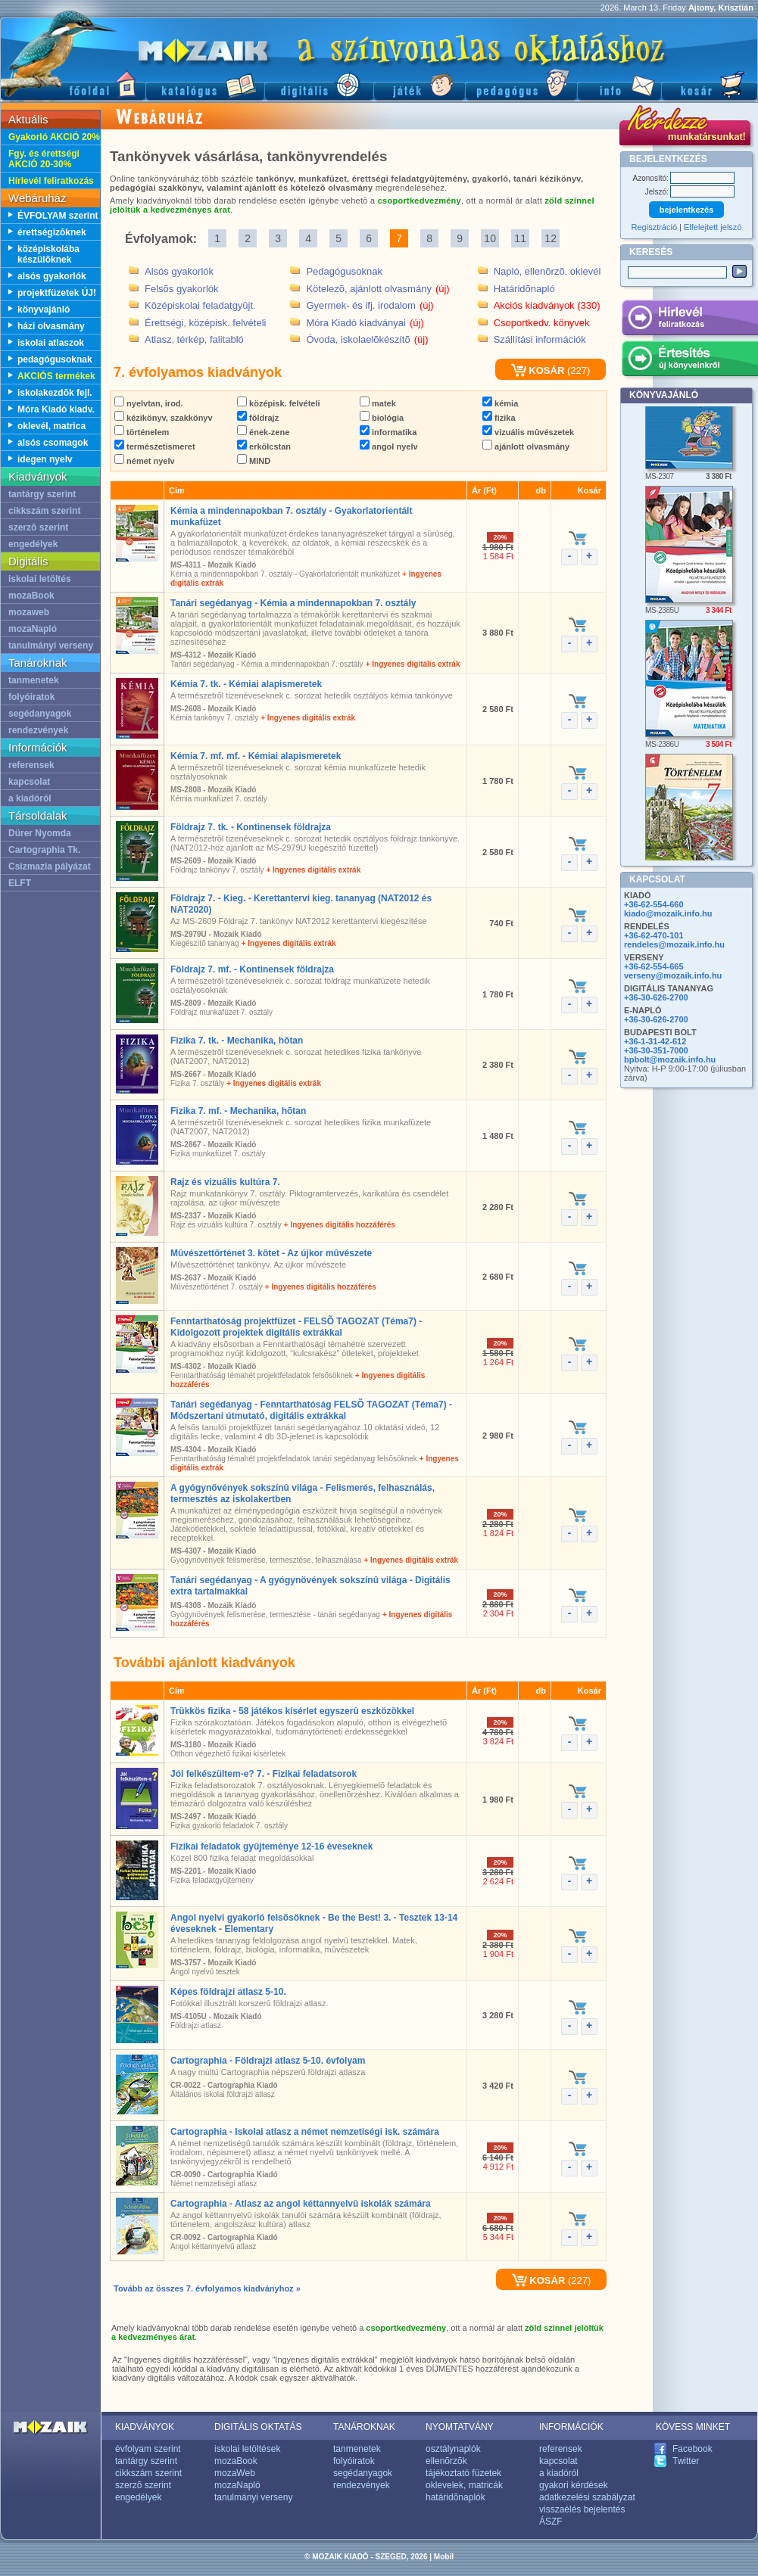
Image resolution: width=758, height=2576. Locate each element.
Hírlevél (689, 320)
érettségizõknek (51, 232)
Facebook (692, 2449)
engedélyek (33, 544)
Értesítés (689, 361)
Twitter (685, 2461)
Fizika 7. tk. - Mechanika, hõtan (236, 1040)
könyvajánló (43, 309)
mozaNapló (32, 629)
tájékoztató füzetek (463, 2473)
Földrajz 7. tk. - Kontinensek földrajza (250, 827)
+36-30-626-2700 (656, 997)
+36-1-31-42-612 (655, 1041)
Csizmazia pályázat (49, 866)
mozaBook (31, 595)
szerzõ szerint (38, 527)
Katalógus (204, 84)
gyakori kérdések (573, 2485)
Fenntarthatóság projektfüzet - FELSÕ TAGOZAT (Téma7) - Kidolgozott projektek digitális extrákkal (296, 1327)
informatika (388, 432)
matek (378, 403)
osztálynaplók (453, 2449)
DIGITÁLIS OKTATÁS (258, 2427)
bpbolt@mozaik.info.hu (670, 1059)
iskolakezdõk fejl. (54, 392)
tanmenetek (33, 680)
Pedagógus (521, 84)
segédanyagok (39, 713)
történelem (141, 432)
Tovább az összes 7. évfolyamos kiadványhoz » (207, 2288)
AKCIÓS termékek (56, 376)
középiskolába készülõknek (48, 254)
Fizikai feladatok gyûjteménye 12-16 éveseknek (271, 1846)
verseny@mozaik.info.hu (673, 975)
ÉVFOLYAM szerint (57, 215)
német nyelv (144, 460)
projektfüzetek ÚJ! (56, 293)
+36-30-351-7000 (656, 1050)
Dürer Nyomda (39, 833)
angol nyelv (389, 446)
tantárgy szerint (42, 494)
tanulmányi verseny (50, 645)
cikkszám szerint (44, 511)
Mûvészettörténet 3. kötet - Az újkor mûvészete (271, 1253)
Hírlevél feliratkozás (51, 181)
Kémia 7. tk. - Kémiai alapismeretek (246, 684)
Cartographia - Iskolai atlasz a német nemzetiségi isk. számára (304, 2131)
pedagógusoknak (54, 359)
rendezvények (38, 730)
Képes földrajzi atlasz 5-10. (228, 1991)
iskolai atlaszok (50, 343)
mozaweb (28, 612)
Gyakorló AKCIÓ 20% (54, 137)
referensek (31, 765)
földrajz (258, 417)
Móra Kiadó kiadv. (56, 409)
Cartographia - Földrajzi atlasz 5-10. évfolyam (267, 2060)
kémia (500, 403)
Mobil (444, 2557)
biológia (382, 417)
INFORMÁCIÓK (571, 2427)
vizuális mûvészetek (528, 432)
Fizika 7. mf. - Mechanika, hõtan (238, 1111)
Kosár (709, 84)
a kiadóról (29, 798)
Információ (619, 84)
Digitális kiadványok (318, 84)
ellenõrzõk (446, 2461)
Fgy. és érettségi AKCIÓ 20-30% (44, 159)
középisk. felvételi (278, 403)
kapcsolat (29, 781)
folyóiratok (31, 697)
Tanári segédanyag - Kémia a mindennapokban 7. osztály (293, 603)
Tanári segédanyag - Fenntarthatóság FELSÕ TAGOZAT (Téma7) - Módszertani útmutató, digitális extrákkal (311, 1410)
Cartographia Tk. (44, 850)
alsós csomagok (52, 442)
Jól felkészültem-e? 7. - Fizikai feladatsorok (263, 1774)
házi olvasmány (51, 326)
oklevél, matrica (51, 426)
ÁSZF (551, 2521)
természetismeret (154, 446)
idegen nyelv (45, 459)
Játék (419, 84)
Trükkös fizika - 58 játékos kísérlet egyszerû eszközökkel (292, 1711)
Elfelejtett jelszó (712, 227)
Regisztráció (655, 227)
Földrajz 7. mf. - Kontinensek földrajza (252, 969)
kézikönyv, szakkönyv (163, 417)
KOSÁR (538, 370)
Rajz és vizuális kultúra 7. (225, 1182)
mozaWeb (234, 2473)
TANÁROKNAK (364, 2427)
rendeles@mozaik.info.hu (674, 944)
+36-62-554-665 (654, 966)
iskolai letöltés (39, 579)
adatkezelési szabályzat (587, 2497)
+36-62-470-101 (654, 935)
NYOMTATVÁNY (460, 2427)
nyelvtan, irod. (148, 403)
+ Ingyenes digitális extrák (413, 664)
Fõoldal (72, 84)
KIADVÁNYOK (144, 2427)
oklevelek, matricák (464, 2485)
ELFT (19, 883)
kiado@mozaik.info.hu (668, 913)
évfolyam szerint (148, 2449)
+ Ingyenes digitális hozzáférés (339, 1225)
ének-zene (263, 432)
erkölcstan (264, 446)
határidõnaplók (455, 2497)
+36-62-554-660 (654, 904)
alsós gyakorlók (51, 276)
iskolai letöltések (247, 2449)
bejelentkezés (687, 209)
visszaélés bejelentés (582, 2509)
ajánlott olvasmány (525, 446)
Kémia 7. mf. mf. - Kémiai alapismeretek (255, 756)
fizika (499, 417)
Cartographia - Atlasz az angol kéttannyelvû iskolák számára (300, 2203)
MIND (253, 460)
